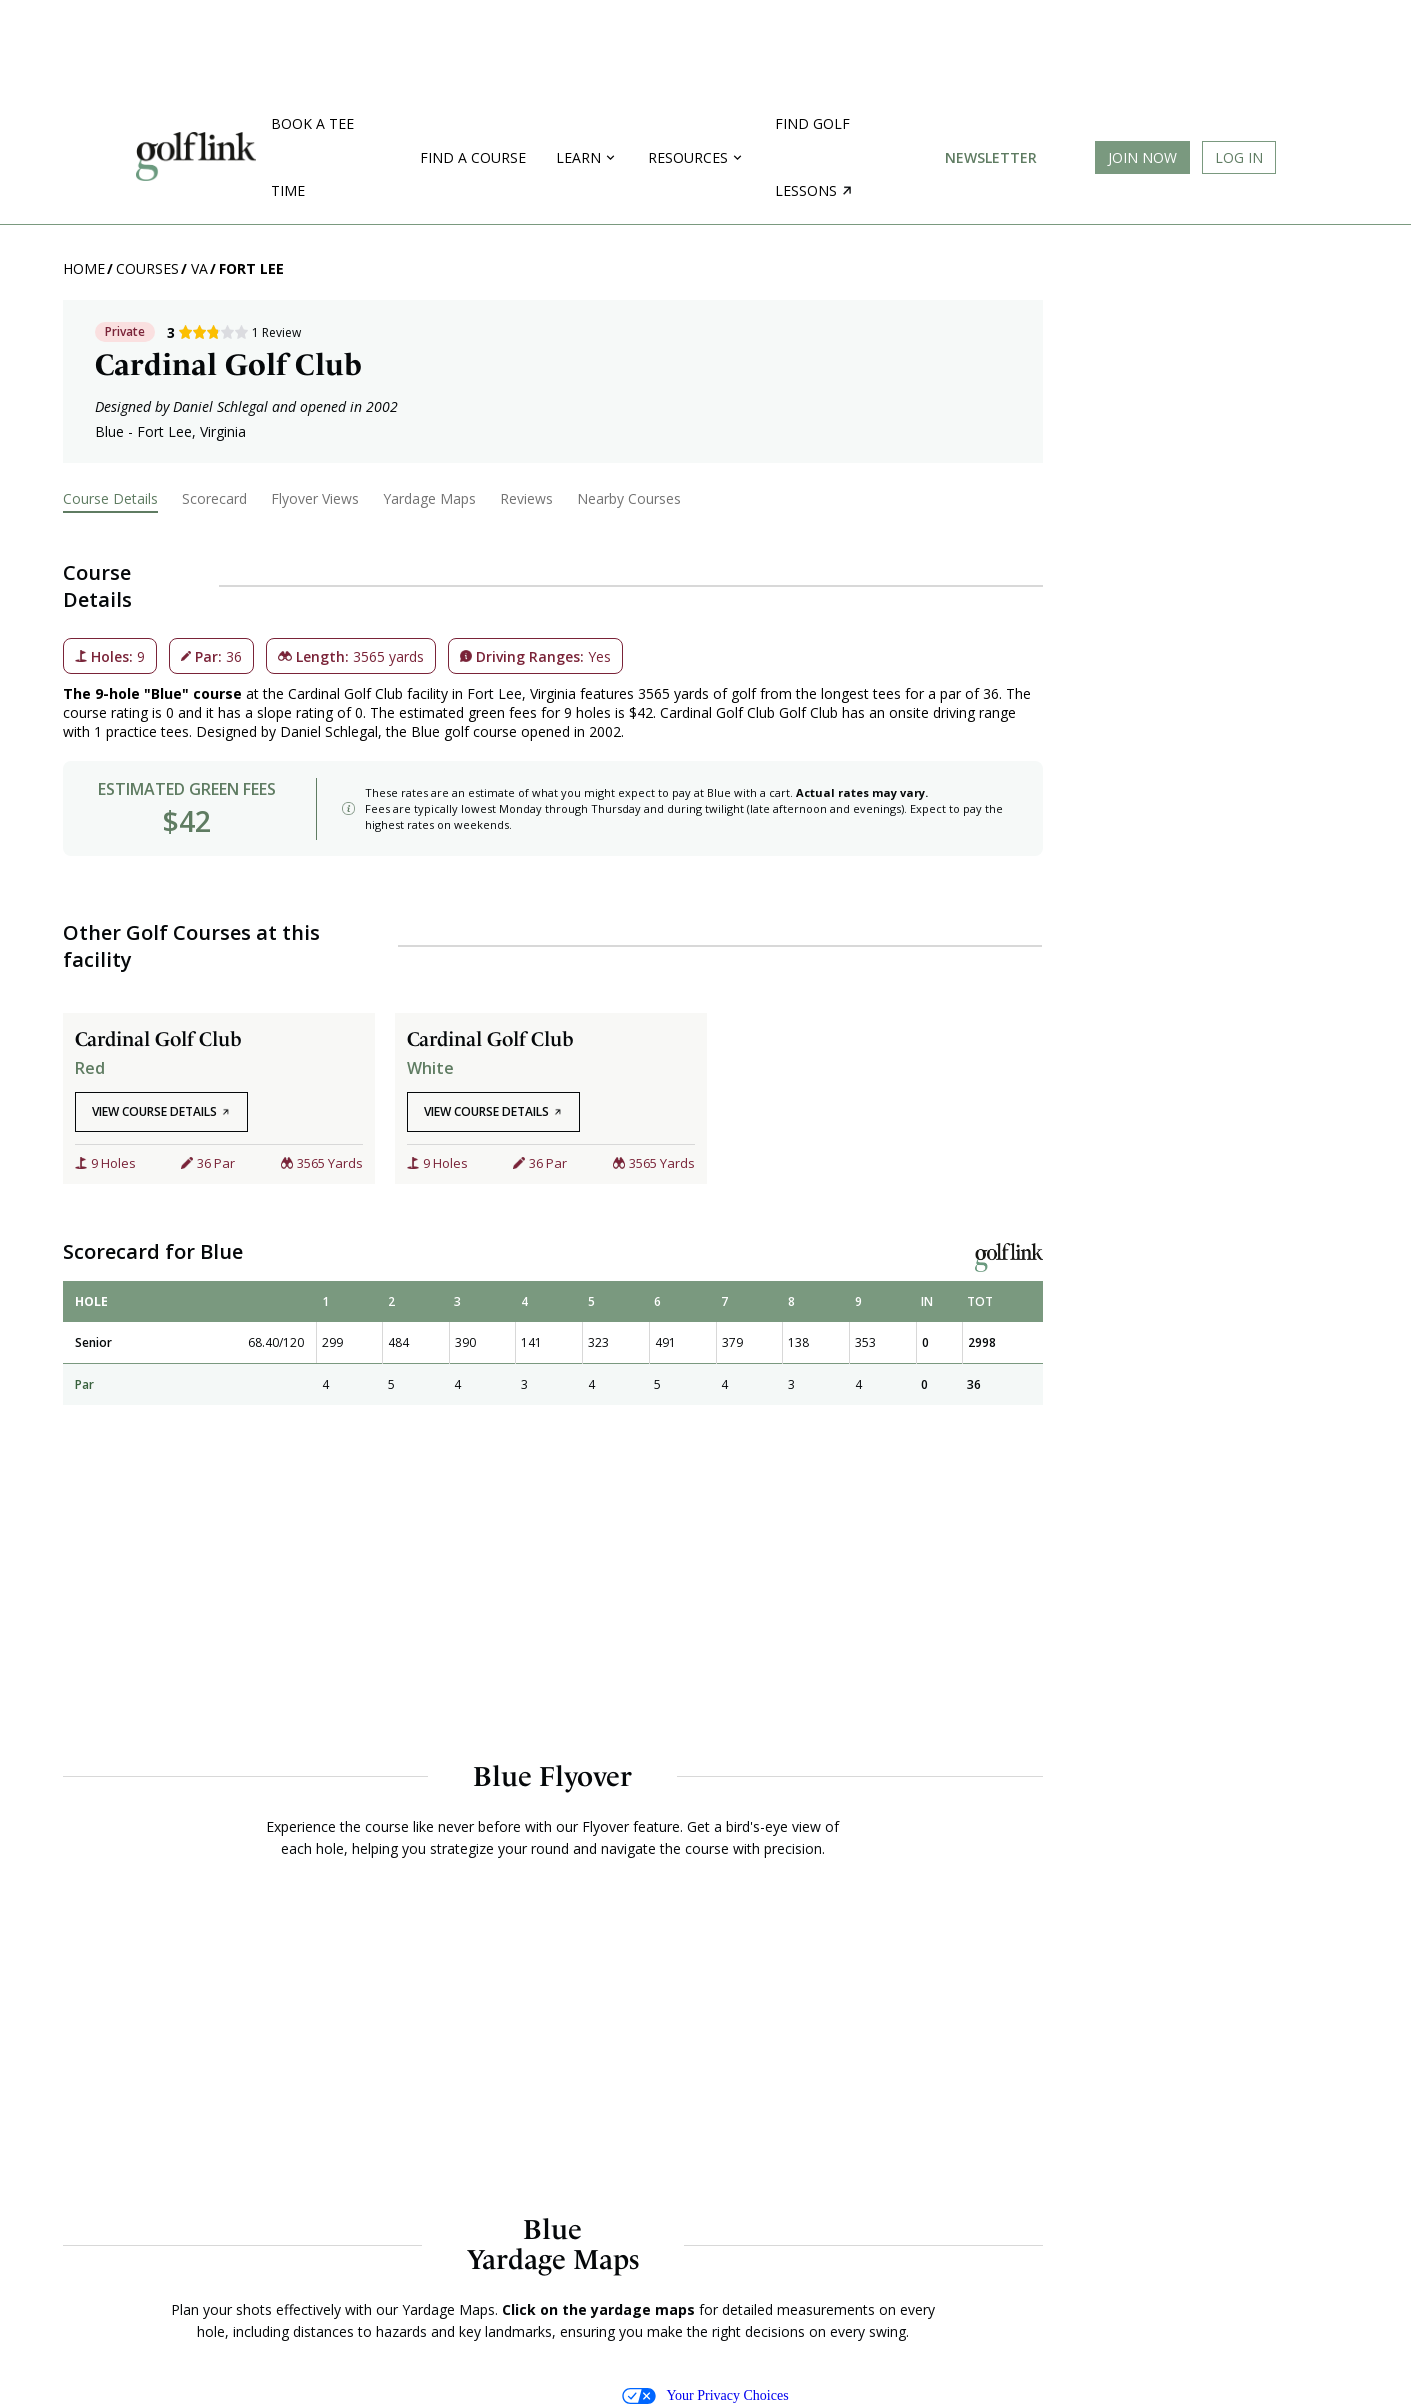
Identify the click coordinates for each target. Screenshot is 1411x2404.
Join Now (1142, 157)
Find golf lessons (813, 157)
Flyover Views (315, 498)
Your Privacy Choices (705, 2396)
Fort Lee (251, 268)
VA (199, 268)
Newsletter (991, 157)
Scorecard (214, 498)
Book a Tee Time (312, 157)
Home (84, 268)
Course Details (110, 498)
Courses (147, 268)
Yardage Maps (429, 498)
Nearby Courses (629, 498)
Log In (1239, 157)
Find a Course (473, 157)
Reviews (526, 498)
